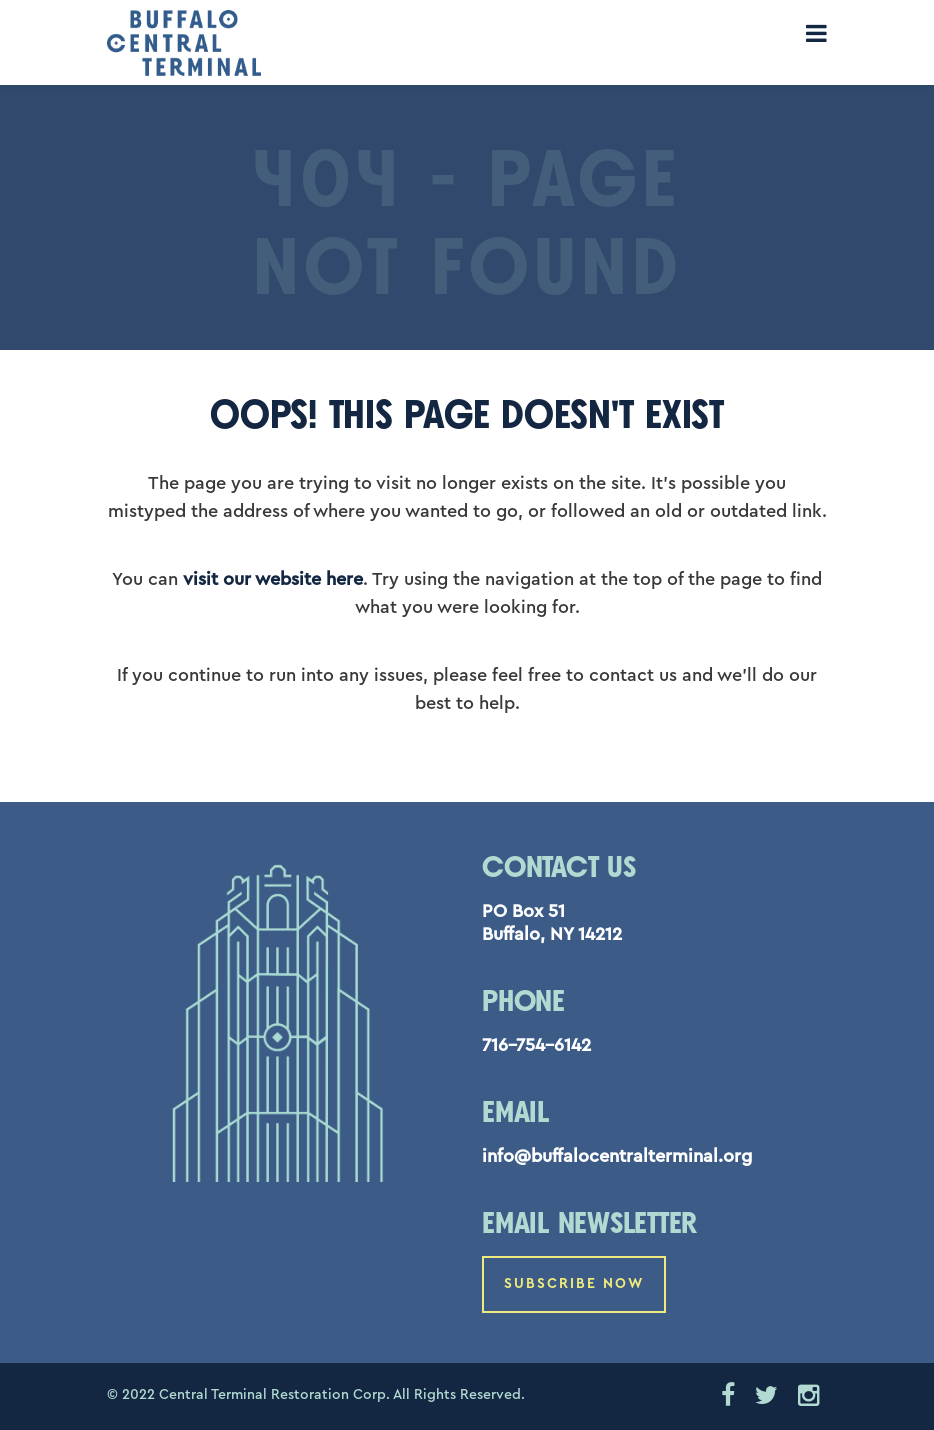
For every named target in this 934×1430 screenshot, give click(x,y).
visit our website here (273, 579)
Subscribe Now (574, 1284)
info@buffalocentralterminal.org (617, 1156)
